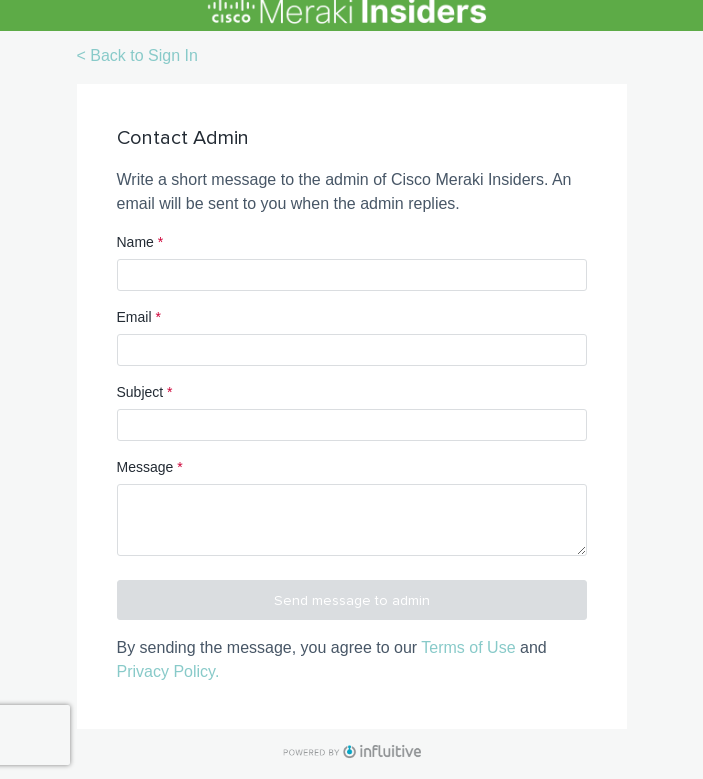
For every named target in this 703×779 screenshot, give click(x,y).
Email (139, 317)
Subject (145, 392)
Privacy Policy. (168, 671)
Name (140, 242)
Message (150, 467)
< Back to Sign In (137, 55)
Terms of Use (468, 647)
